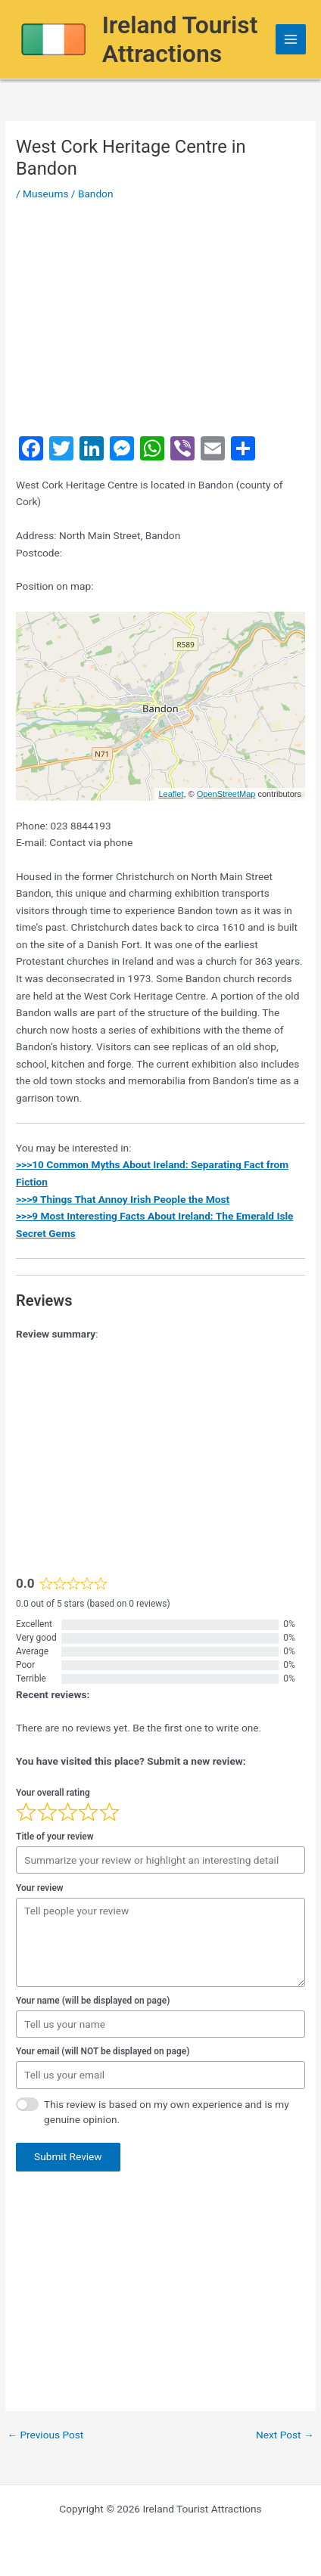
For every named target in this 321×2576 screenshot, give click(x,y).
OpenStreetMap (226, 793)
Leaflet (170, 793)
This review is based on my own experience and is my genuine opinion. (166, 2112)
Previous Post (45, 2435)
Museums (45, 194)
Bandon (96, 194)
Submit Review (68, 2156)
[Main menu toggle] (291, 39)
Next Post (285, 2435)
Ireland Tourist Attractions (180, 39)
